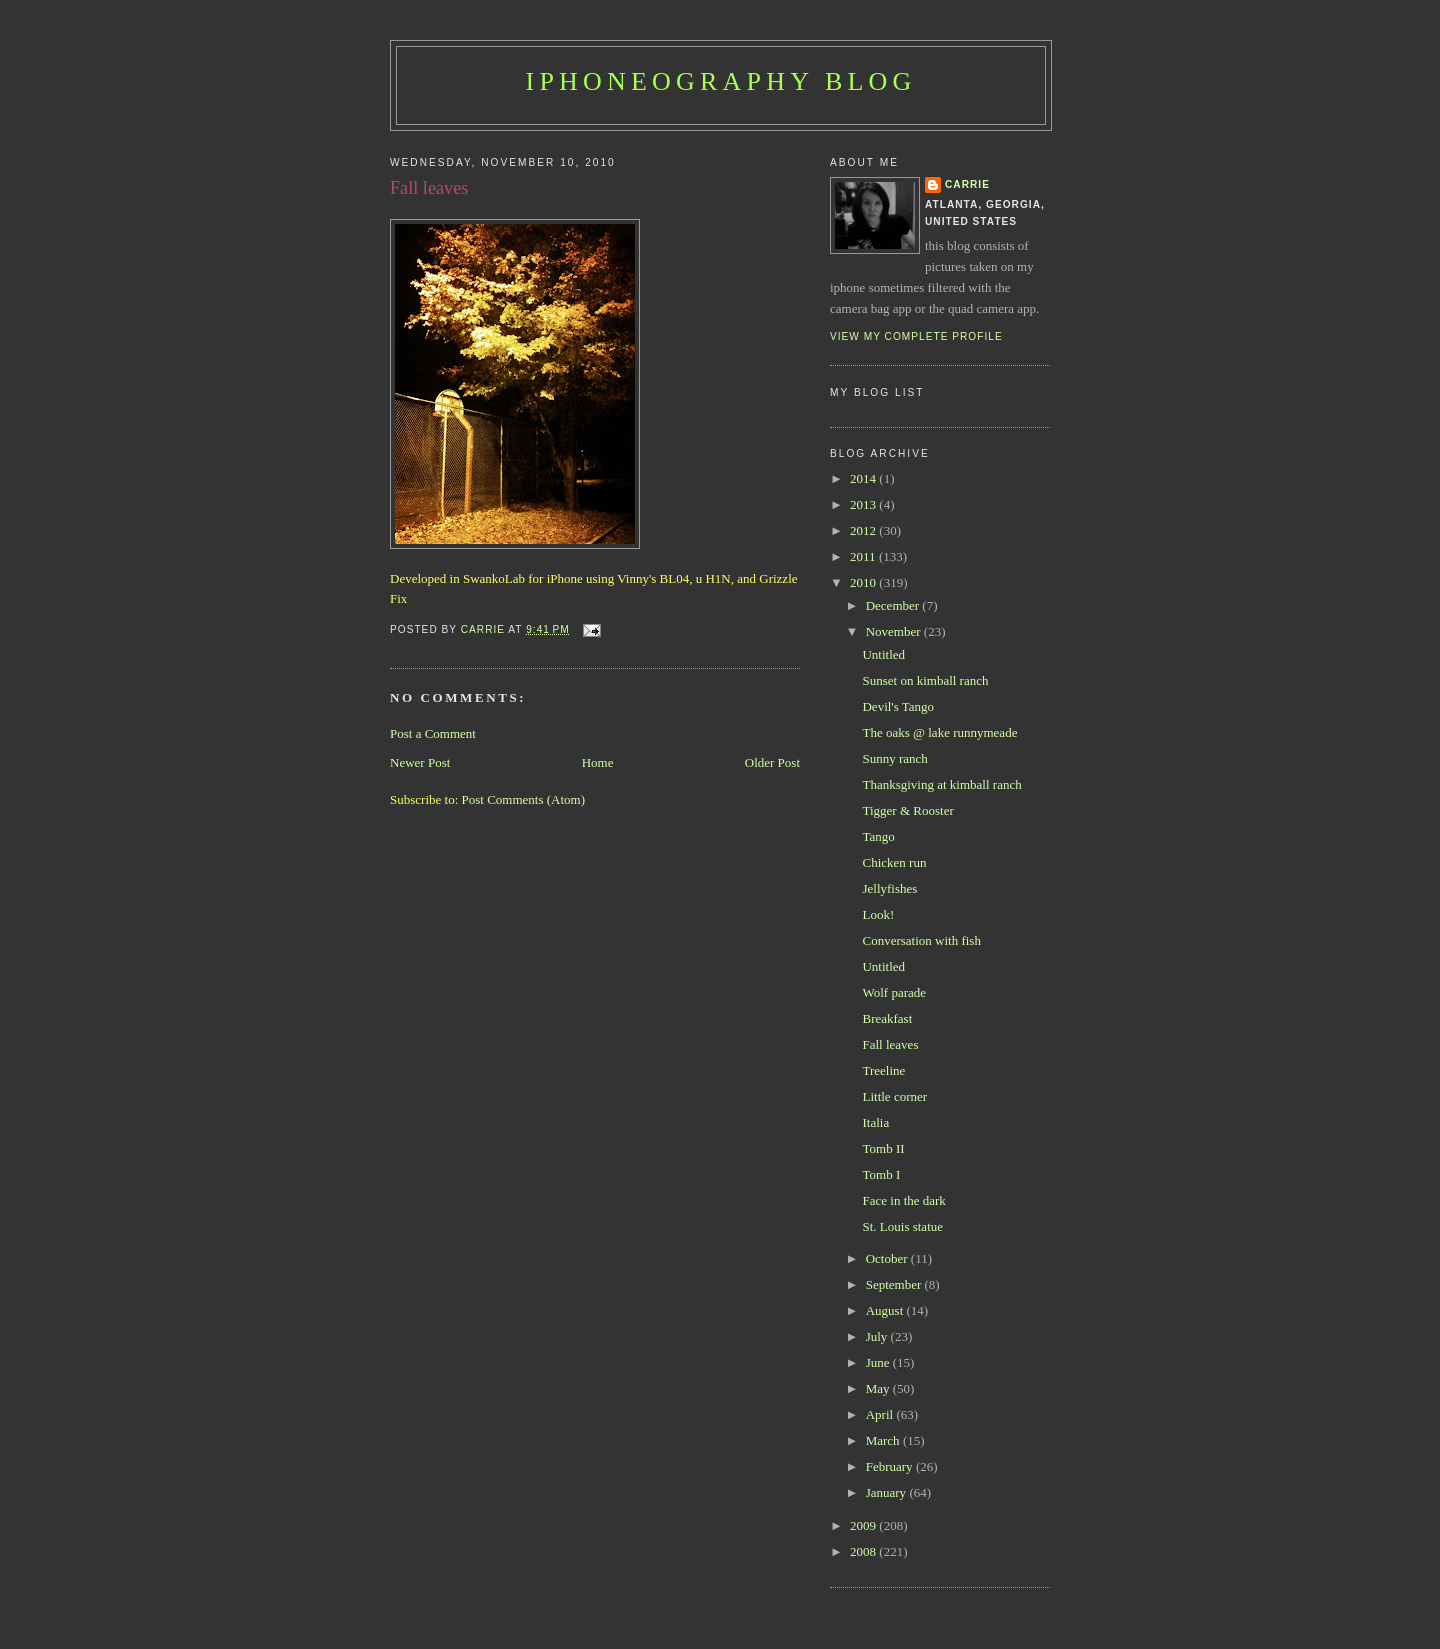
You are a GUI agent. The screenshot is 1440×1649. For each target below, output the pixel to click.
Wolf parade (894, 992)
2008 (864, 1551)
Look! (878, 914)
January (888, 1492)
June (879, 1362)
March (884, 1440)
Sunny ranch (894, 758)
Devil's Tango (898, 706)
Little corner (894, 1096)
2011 (864, 556)
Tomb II (883, 1148)
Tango (878, 836)
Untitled (883, 654)
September (895, 1284)
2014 (864, 478)
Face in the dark (903, 1200)
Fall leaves (890, 1044)
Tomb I (881, 1174)
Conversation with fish (921, 940)
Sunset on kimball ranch (925, 680)
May (879, 1388)
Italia (875, 1122)
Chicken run (894, 862)
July (878, 1336)
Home (598, 762)
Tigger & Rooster (907, 810)
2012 (864, 530)
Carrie (967, 184)
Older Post (772, 762)
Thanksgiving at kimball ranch (941, 784)
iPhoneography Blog (721, 81)
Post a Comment (433, 733)
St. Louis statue (902, 1226)
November (895, 631)
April (881, 1414)
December (894, 605)
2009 (864, 1525)
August (886, 1310)
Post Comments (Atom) (524, 799)
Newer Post (420, 762)
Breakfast (887, 1018)
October (888, 1258)
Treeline (883, 1070)
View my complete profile (916, 336)
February (891, 1466)
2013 (864, 504)
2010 (864, 582)
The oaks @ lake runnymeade (939, 732)
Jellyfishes (889, 888)
